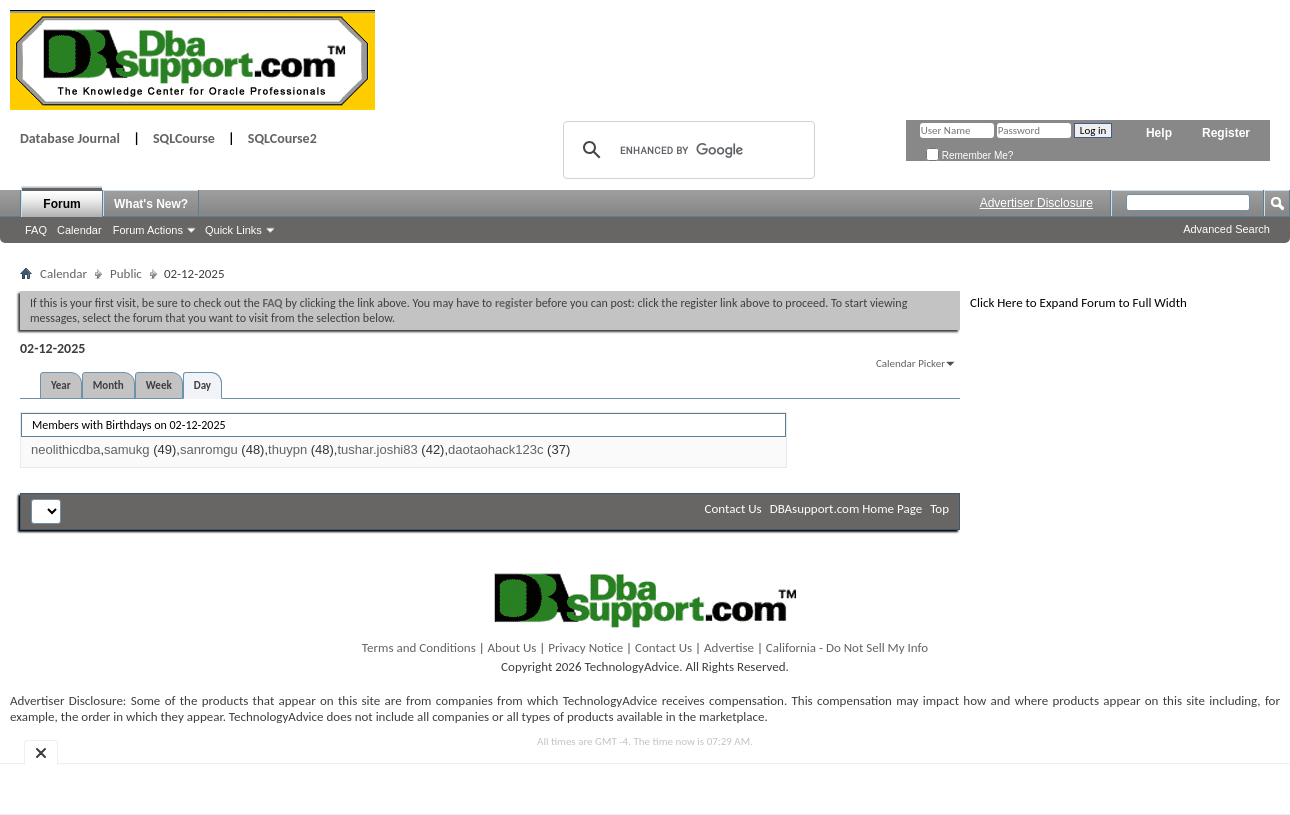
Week (159, 385)
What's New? (151, 204)
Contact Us (733, 508)
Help (1159, 133)
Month (108, 385)
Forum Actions (148, 230)
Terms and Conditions (419, 647)
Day (202, 385)
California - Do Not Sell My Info (847, 647)
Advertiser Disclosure (1036, 203)
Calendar (79, 230)
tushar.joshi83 (377, 449)
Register (1226, 133)
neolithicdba (65, 449)
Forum (61, 204)
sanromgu (209, 449)
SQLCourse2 (282, 138)
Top (939, 508)
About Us (512, 647)
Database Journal (70, 138)
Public (126, 273)
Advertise (729, 647)
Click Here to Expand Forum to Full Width (1078, 302)
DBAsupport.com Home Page (846, 508)
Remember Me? (969, 155)
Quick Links (233, 230)
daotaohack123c (495, 449)
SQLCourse (184, 138)
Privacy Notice (585, 647)
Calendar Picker (910, 363)
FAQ (36, 230)
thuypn (287, 449)
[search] (686, 150)
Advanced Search (1226, 229)
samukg (127, 449)
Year (61, 385)
